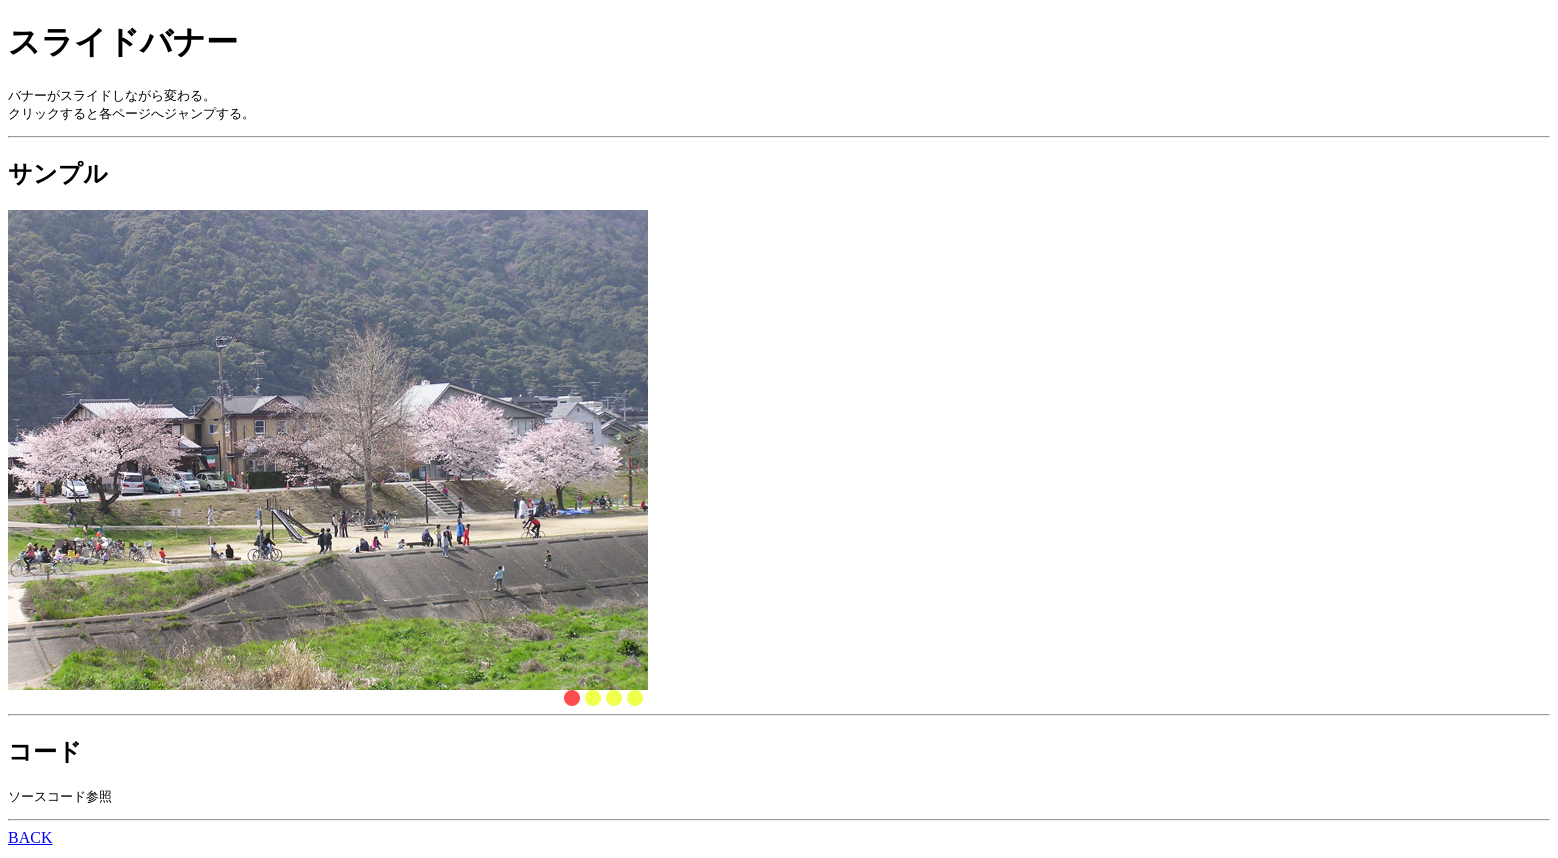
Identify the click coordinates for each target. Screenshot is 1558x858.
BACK (30, 840)
